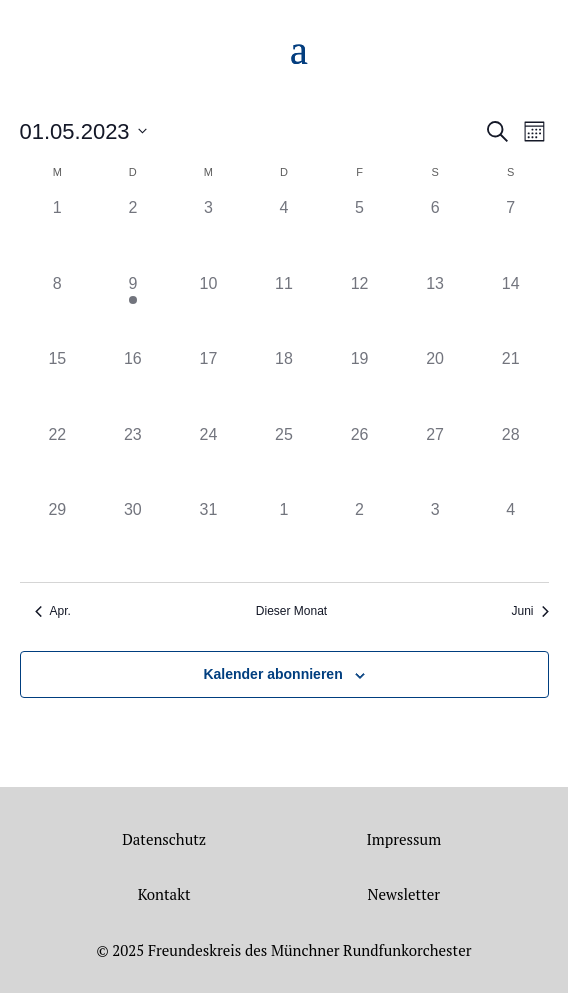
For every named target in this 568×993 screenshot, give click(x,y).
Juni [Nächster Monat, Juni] (529, 611)
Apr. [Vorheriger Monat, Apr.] (53, 611)
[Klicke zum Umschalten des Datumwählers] (83, 131)
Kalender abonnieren (272, 674)
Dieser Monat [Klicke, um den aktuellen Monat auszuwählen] (291, 611)
